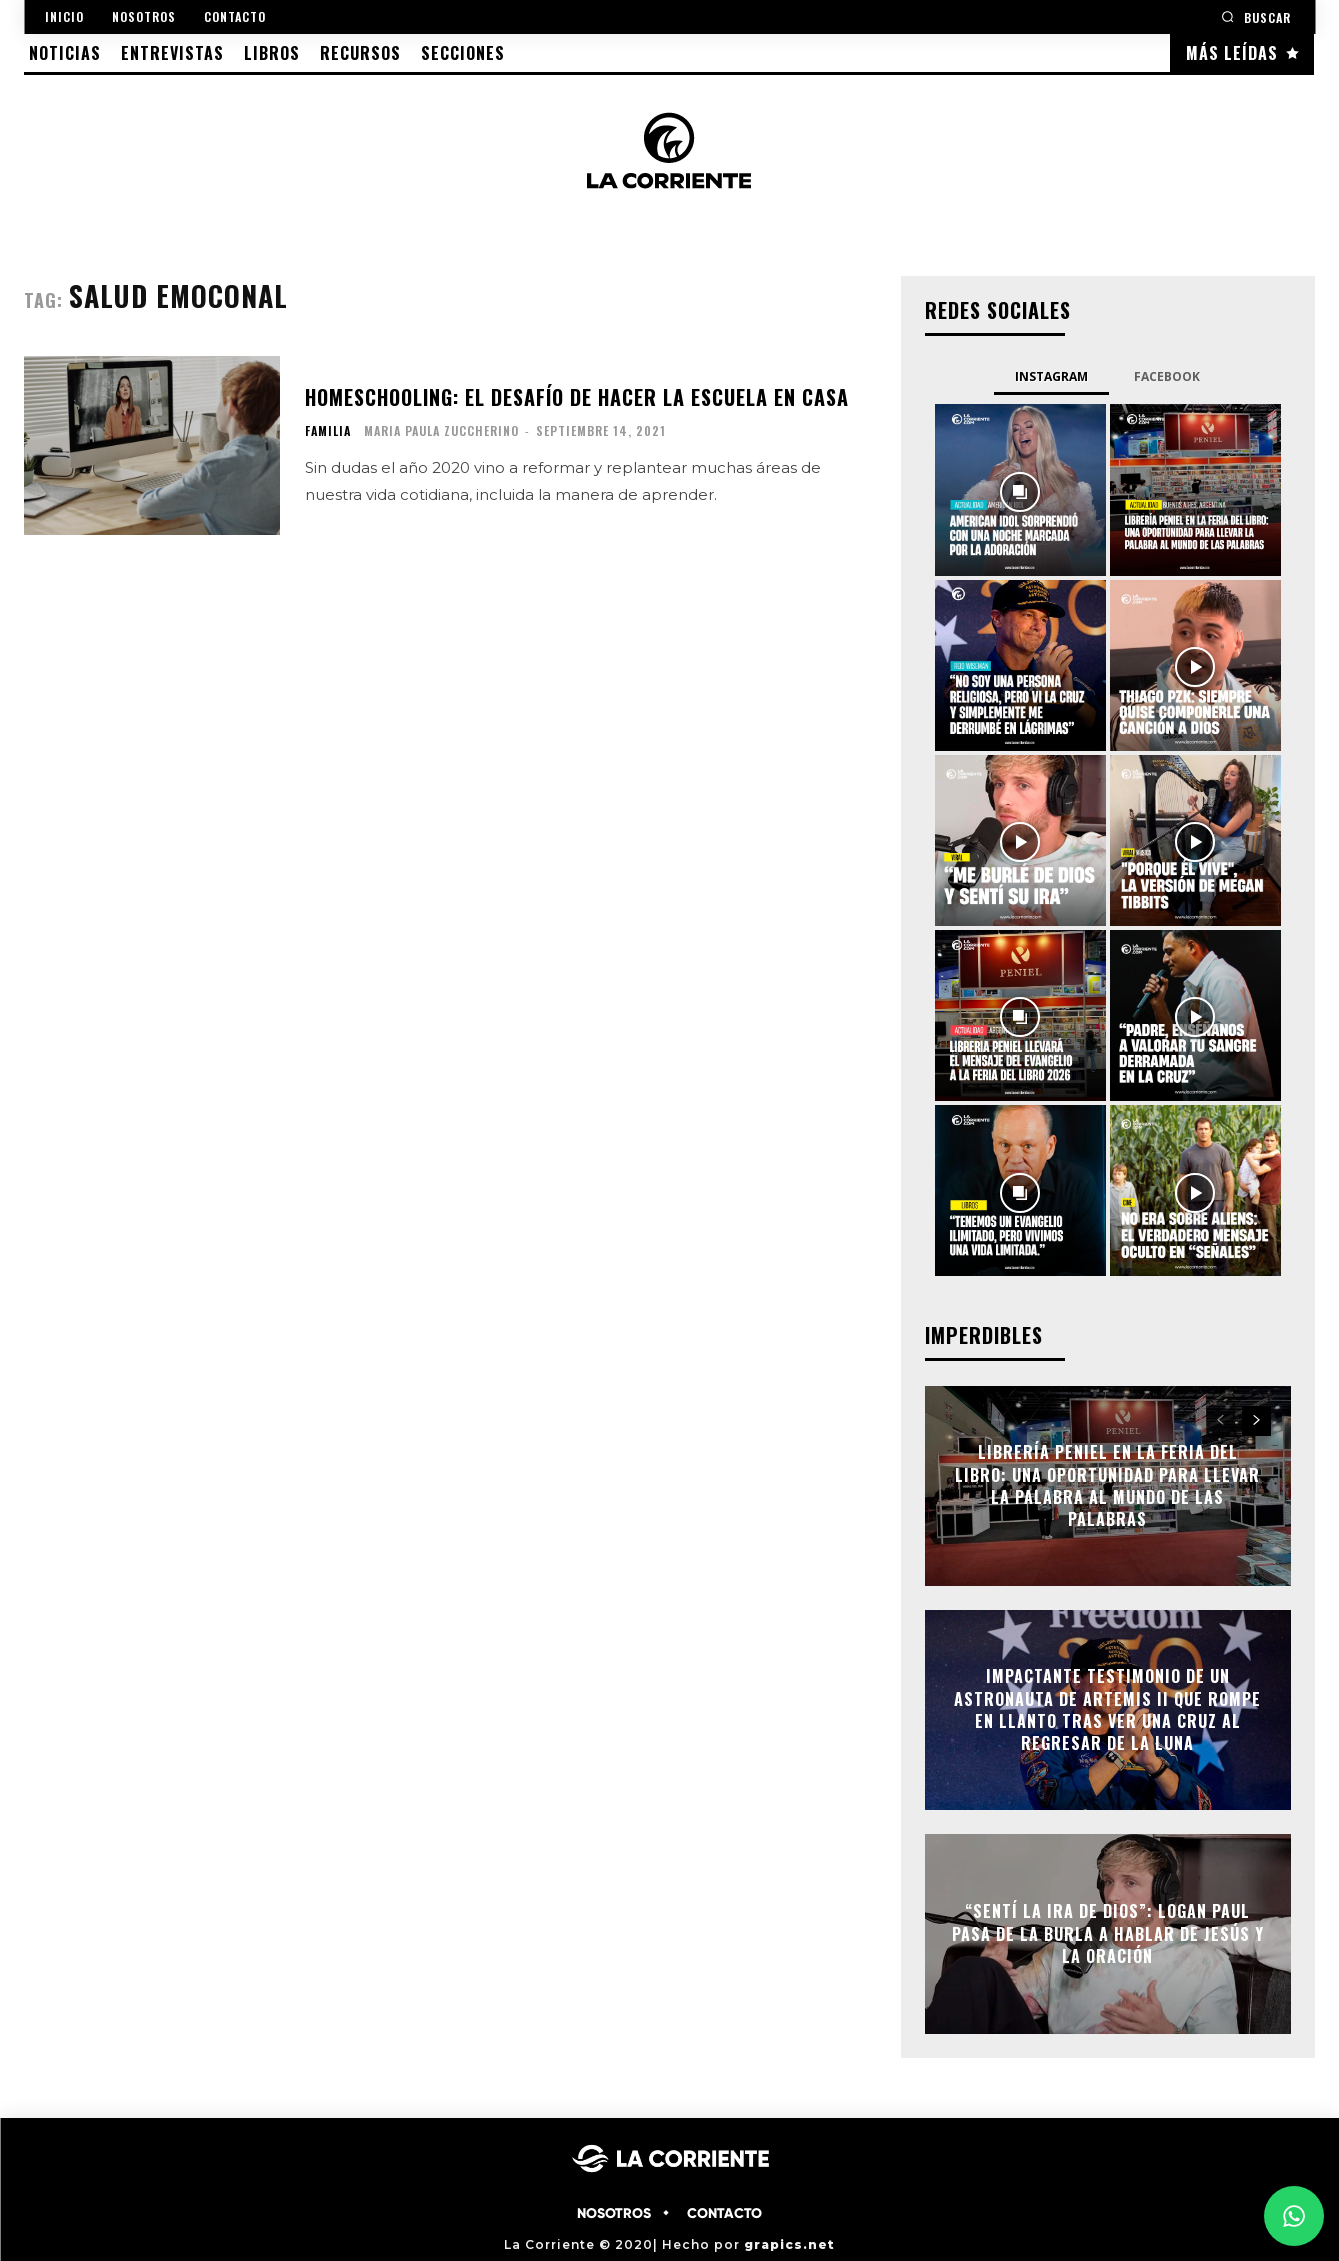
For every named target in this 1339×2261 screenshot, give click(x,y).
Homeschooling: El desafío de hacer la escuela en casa (577, 397)
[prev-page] (1220, 1421)
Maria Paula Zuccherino (441, 430)
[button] (1256, 16)
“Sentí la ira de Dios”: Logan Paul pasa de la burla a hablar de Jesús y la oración (1108, 1934)
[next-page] (1256, 1421)
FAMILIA (328, 431)
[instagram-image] (1020, 489)
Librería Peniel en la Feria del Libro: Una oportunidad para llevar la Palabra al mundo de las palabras (1107, 1485)
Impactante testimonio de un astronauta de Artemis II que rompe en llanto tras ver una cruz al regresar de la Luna (1107, 1709)
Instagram (1051, 376)
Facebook (1167, 376)
